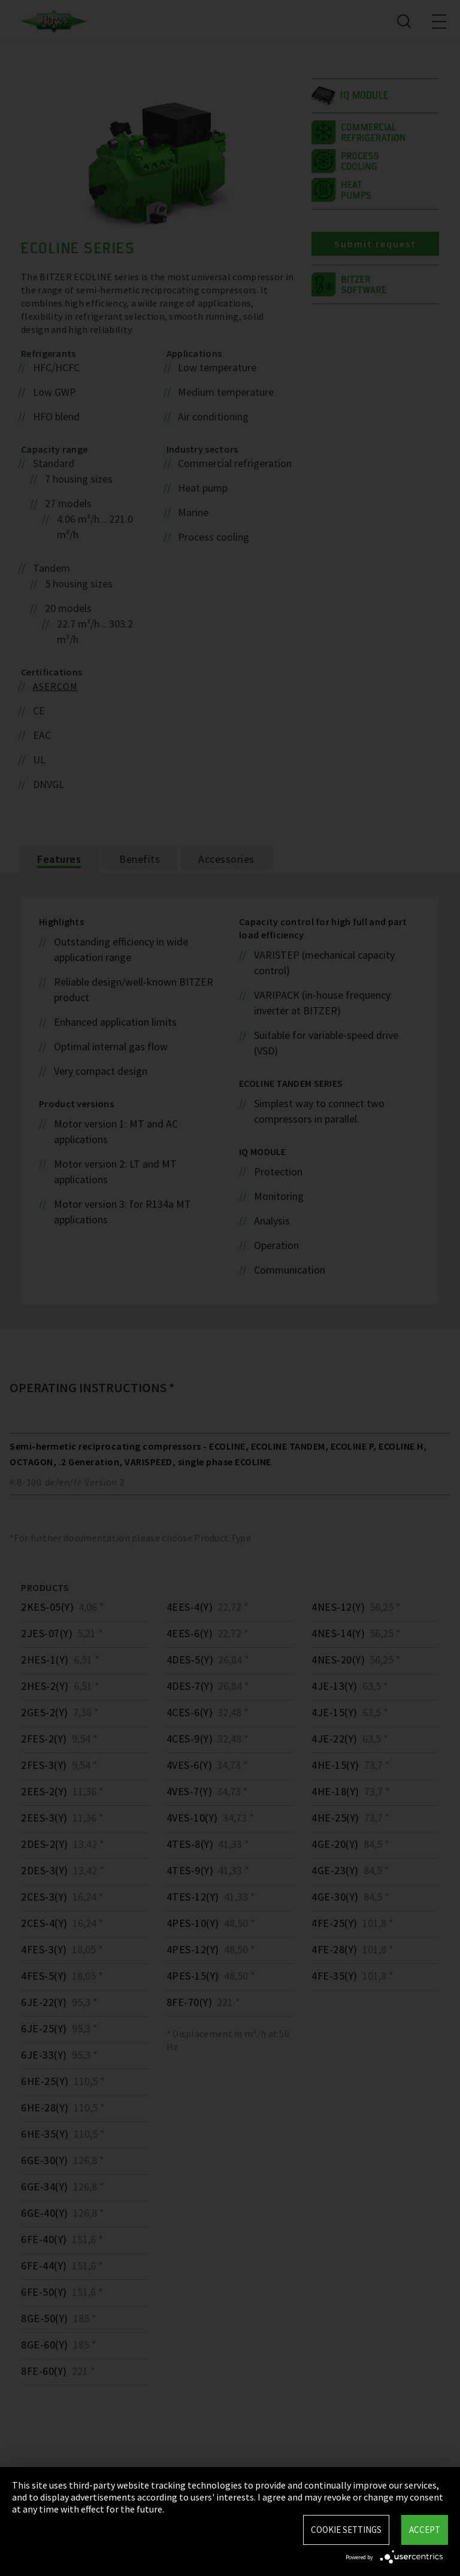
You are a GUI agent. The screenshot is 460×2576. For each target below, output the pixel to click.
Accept (424, 2529)
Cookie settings (346, 2529)
